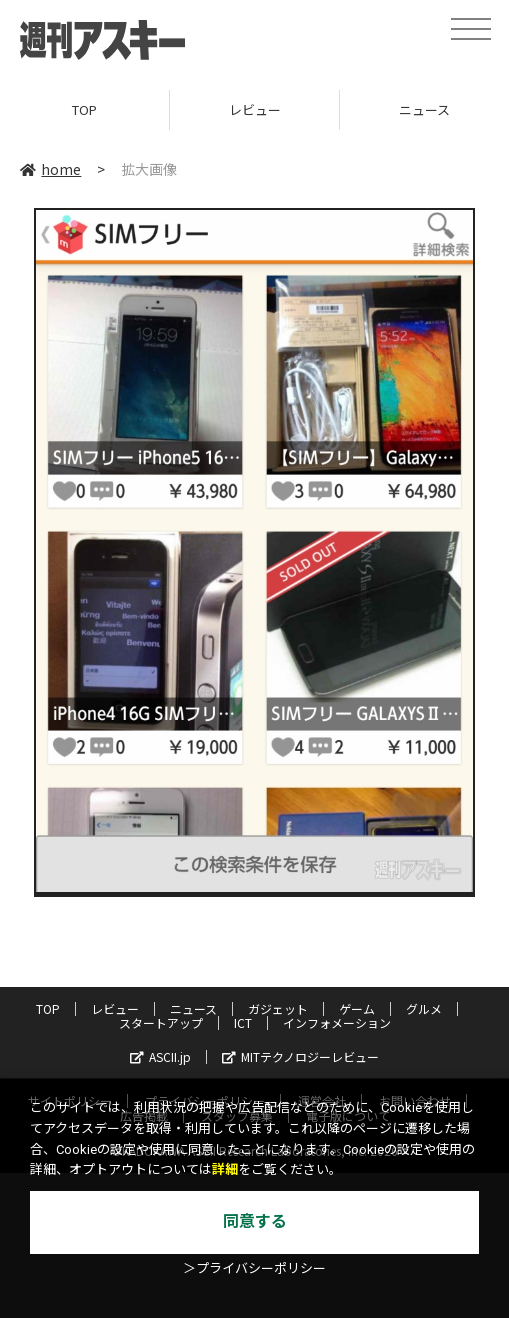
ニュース (193, 1008)
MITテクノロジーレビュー (300, 1056)
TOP (84, 109)
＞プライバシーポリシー (254, 1268)
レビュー (255, 109)
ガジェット (278, 1008)
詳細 (225, 1169)
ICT (243, 1022)
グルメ (424, 1008)
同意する (255, 1221)
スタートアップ (161, 1022)
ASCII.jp (160, 1056)
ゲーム (357, 1008)
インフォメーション (337, 1022)
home (50, 169)
